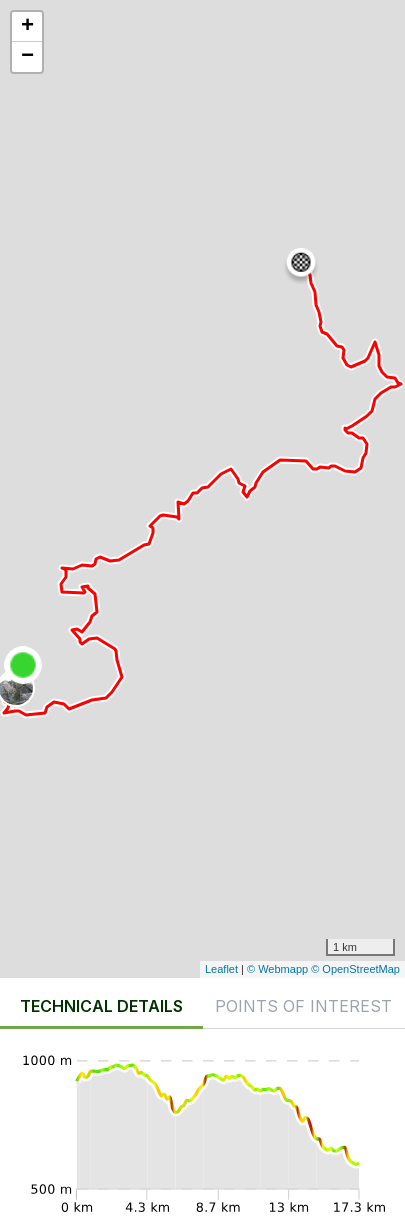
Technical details (101, 1006)
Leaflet (221, 969)
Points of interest (303, 1006)
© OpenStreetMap (355, 969)
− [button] (27, 57)
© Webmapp (279, 969)
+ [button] (27, 27)
